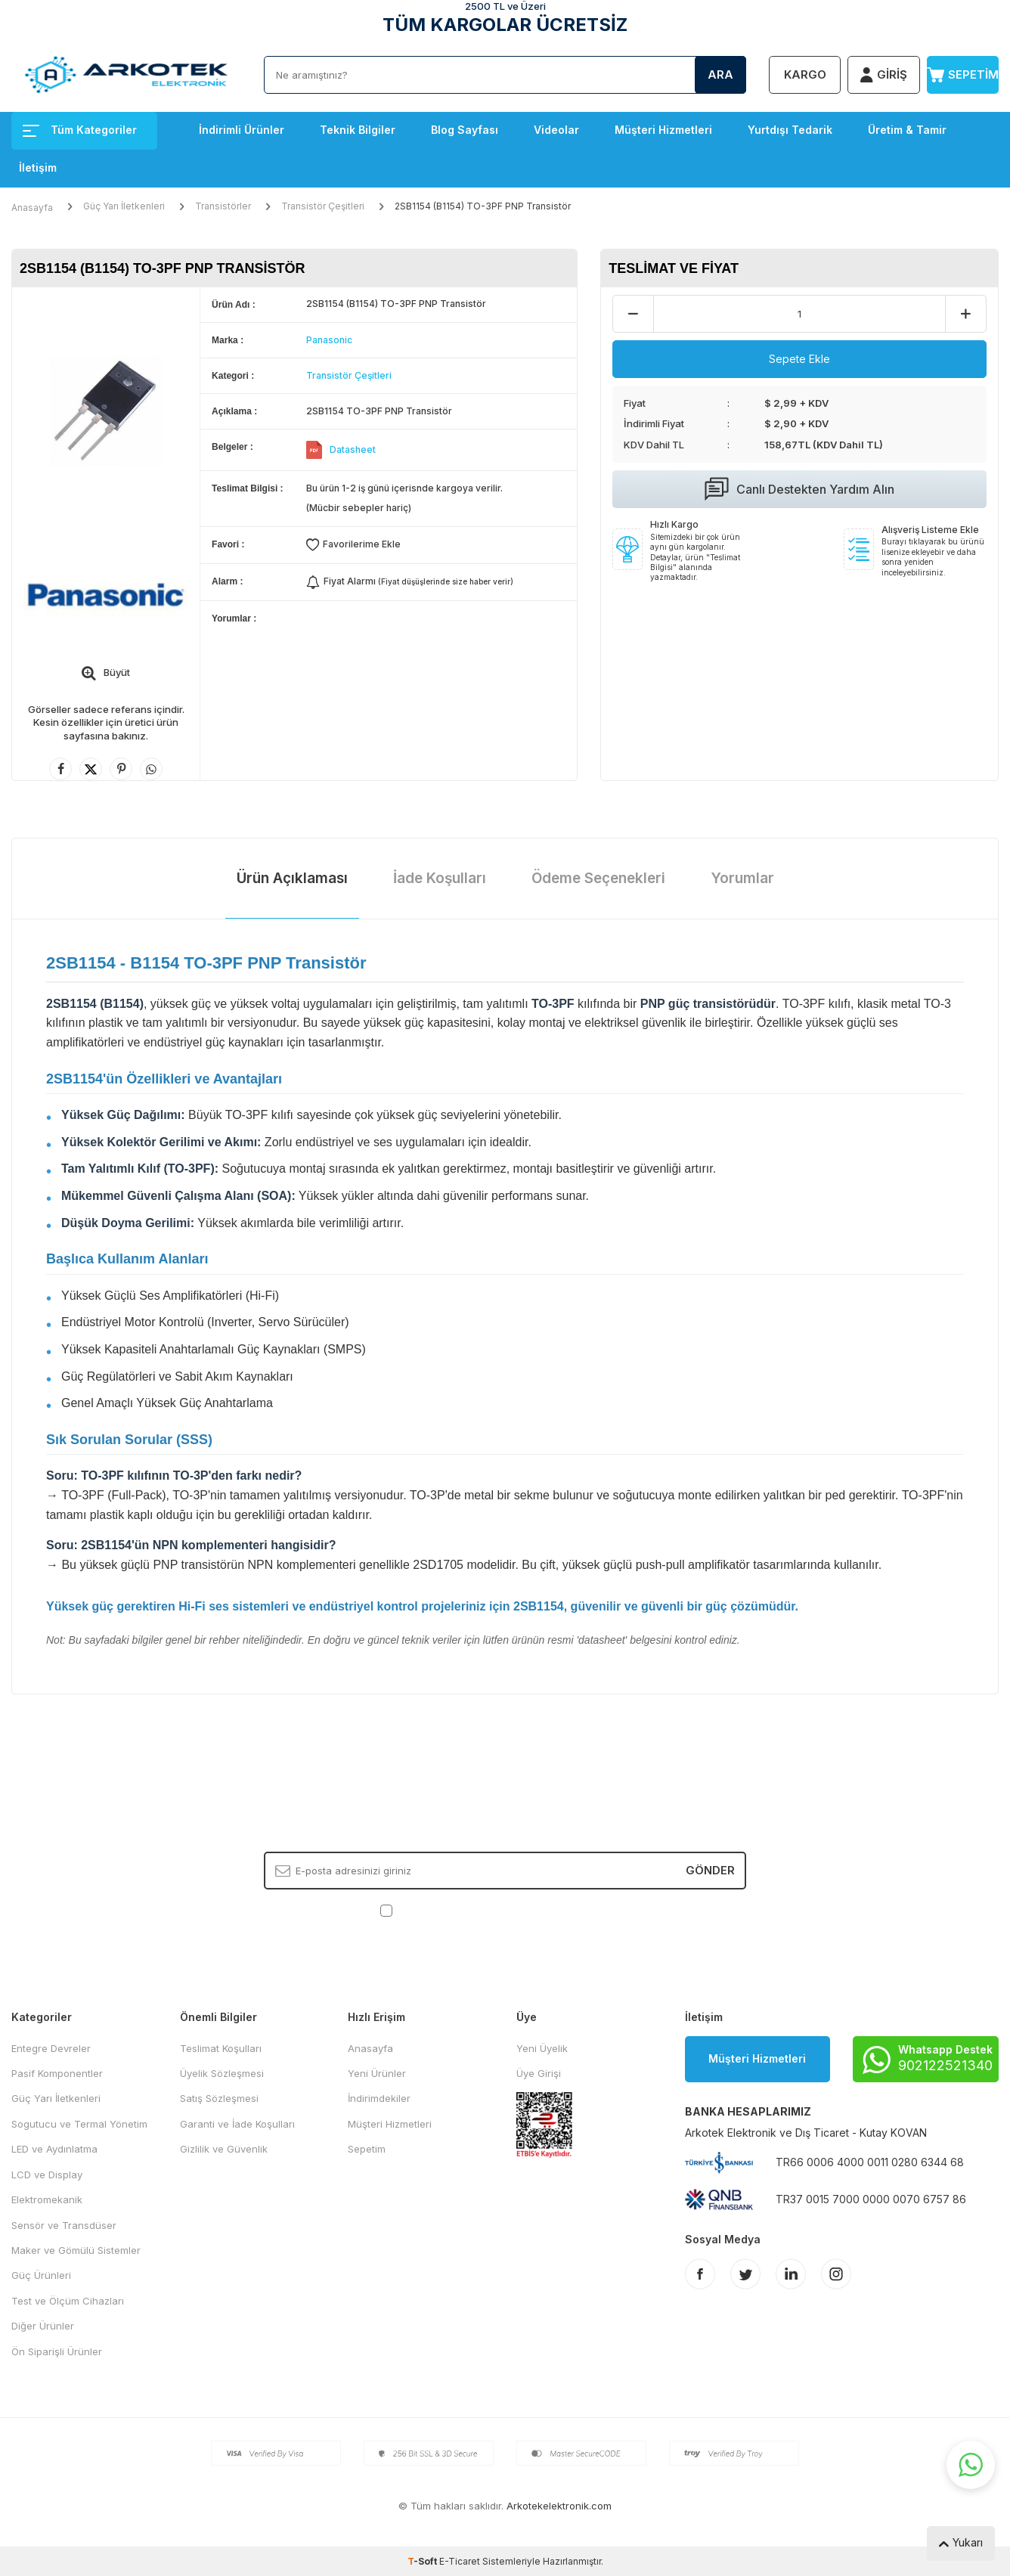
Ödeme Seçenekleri (598, 878)
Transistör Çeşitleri (322, 206)
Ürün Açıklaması (292, 878)
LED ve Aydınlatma (54, 2149)
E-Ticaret (459, 2561)
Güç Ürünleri (41, 2275)
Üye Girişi (538, 2073)
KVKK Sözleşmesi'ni (448, 1909)
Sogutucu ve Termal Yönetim (79, 2124)
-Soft (423, 2561)
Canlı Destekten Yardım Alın (799, 489)
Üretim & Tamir (907, 129)
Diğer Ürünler (42, 2326)
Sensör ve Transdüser (63, 2225)
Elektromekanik (46, 2199)
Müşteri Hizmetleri (663, 129)
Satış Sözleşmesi (219, 2098)
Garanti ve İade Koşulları (237, 2124)
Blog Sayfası (464, 129)
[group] (105, 411)
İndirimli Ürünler (241, 129)
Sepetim (367, 2149)
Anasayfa (32, 207)
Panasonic (329, 340)
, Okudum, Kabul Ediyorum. (505, 1909)
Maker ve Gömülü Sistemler (76, 2250)
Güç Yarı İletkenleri (124, 206)
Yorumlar (742, 878)
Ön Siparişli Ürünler (56, 2351)
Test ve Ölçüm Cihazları (67, 2301)
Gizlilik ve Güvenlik (224, 2149)
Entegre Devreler (51, 2048)
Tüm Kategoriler (80, 129)
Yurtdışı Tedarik (790, 129)
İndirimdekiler (379, 2098)
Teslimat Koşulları (221, 2048)
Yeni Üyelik (542, 2048)
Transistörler (223, 206)
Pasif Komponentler (57, 2073)
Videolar (556, 129)
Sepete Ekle (799, 358)
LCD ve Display (46, 2174)
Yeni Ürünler (377, 2073)
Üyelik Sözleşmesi (222, 2073)
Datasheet (353, 449)
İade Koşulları (439, 878)
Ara (720, 74)
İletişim (38, 167)
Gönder (710, 1870)
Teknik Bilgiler (357, 129)
